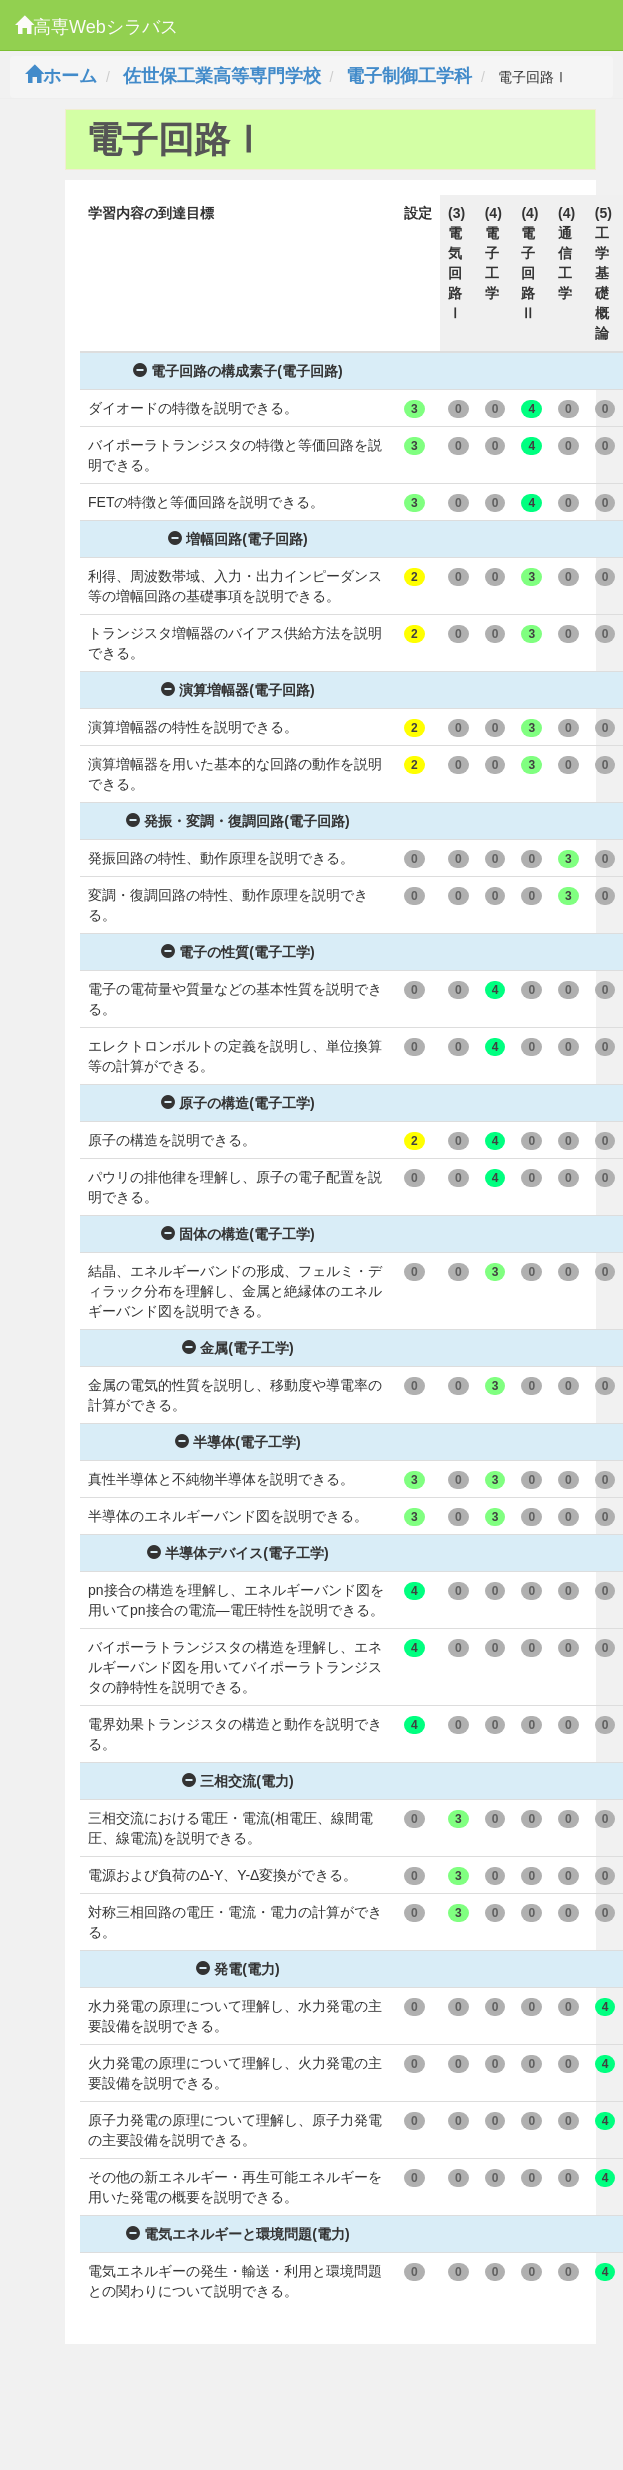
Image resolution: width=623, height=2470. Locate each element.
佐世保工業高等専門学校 (222, 76)
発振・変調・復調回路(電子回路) (237, 821)
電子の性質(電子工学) (237, 952)
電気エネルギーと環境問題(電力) (237, 2234)
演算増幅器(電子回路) (237, 690)
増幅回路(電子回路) (237, 539)
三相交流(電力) (237, 1781)
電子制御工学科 (409, 76)
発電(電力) (237, 1969)
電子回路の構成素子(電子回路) (237, 371)
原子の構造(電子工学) (237, 1103)
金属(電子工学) (237, 1348)
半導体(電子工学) (237, 1442)
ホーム (61, 76)
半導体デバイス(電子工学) (237, 1553)
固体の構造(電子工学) (237, 1234)
